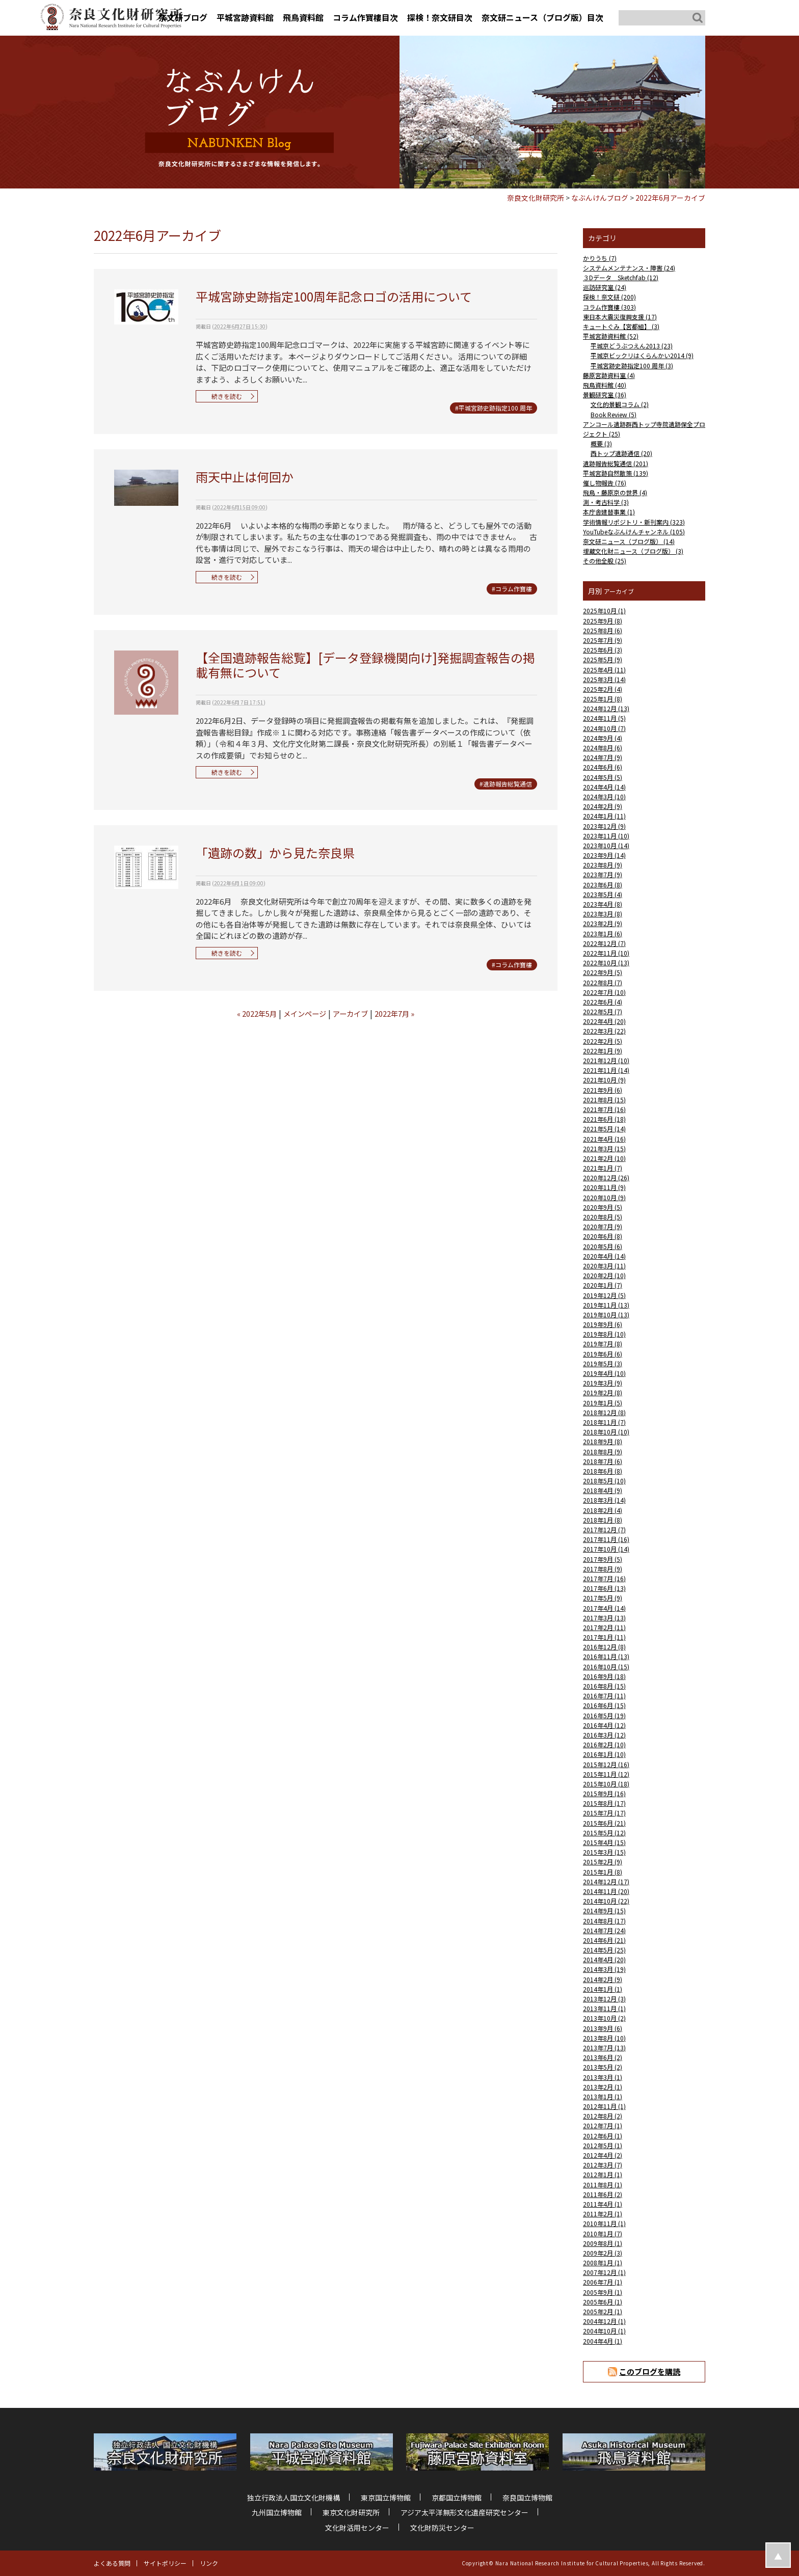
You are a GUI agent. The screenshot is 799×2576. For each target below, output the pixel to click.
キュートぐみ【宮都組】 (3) (621, 326)
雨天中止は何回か (245, 476)
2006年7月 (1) (602, 2281)
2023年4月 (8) (602, 904)
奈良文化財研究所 (535, 198)
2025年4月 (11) (604, 669)
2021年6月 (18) (604, 1119)
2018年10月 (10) (606, 1431)
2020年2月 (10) (604, 1275)
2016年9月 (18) (604, 1676)
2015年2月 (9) (602, 1861)
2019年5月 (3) (602, 1363)
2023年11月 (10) (606, 835)
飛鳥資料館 (303, 17)
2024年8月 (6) (602, 747)
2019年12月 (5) (604, 1295)
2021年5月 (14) (604, 1128)
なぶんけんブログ (599, 198)
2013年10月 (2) (604, 2018)
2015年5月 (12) (604, 1832)
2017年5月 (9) (602, 1597)
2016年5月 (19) (604, 1715)
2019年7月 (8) (602, 1343)
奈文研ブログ (182, 17)
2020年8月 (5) (602, 1216)
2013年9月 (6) (602, 2028)
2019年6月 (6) (602, 1353)
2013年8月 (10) (604, 2037)
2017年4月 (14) (604, 1608)
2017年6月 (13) (604, 1588)
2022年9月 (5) (602, 972)
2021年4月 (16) (604, 1138)
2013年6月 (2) (602, 2057)
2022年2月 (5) (602, 1041)
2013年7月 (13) (604, 2047)
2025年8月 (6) (602, 630)
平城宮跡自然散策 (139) (615, 473)
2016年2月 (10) (604, 1744)
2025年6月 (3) (602, 649)
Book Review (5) (613, 414)
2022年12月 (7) (604, 943)
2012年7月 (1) (602, 2125)
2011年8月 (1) (602, 2184)
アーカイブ (350, 1013)
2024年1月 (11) (604, 815)
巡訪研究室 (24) (604, 287)
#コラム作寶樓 (512, 588)
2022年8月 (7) (602, 982)
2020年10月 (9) (604, 1197)
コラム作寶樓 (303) (609, 307)
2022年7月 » (394, 1013)
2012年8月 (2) (602, 2115)
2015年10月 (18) (606, 1783)
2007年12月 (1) (604, 2272)
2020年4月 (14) (604, 1256)
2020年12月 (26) (606, 1177)
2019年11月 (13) (606, 1304)
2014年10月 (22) (606, 1900)
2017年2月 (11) (604, 1627)
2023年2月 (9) (602, 923)
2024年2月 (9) (602, 806)
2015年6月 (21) (604, 1823)
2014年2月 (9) (602, 1979)
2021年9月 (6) (602, 1090)
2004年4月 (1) (602, 2341)
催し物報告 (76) (604, 482)
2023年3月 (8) (602, 913)
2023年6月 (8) (602, 884)
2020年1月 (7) (602, 1285)
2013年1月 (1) (602, 2096)
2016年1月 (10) (604, 1754)
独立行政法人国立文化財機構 (293, 2497)
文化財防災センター (442, 2528)
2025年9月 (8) (602, 620)
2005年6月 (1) (602, 2301)
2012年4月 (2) (602, 2155)
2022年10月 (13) (606, 962)
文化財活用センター (357, 2528)
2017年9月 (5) (602, 1559)
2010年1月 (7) (602, 2233)
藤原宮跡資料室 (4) (609, 375)
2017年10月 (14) (606, 1548)
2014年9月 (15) (604, 1910)
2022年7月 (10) (604, 992)
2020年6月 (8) (602, 1236)
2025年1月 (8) (602, 698)
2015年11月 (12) (606, 1774)
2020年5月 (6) (602, 1246)
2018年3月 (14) (604, 1500)
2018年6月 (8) (602, 1471)
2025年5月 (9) (602, 659)
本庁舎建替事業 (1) (609, 511)
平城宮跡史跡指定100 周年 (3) (632, 365)
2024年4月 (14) (604, 786)
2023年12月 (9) (604, 826)
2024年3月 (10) (604, 796)
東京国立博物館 (386, 2497)
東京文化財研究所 (351, 2512)
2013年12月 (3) (604, 1998)
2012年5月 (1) (602, 2145)
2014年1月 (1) (602, 1989)
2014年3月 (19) (604, 1969)
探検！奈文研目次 (439, 17)
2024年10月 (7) (604, 728)
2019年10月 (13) (606, 1314)
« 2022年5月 (257, 1013)
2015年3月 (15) (604, 1852)
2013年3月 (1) (602, 2077)
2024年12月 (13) (606, 708)
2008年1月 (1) (602, 2262)
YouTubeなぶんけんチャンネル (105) (634, 531)
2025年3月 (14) (604, 679)
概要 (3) (601, 443)
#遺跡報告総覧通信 (506, 783)
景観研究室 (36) (604, 394)
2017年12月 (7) (604, 1529)
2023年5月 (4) (602, 894)
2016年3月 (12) (604, 1734)
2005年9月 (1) (602, 2292)
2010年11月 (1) (604, 2223)
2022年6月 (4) (602, 1001)
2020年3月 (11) (604, 1265)
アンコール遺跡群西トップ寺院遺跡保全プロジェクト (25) (644, 429)
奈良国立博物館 (527, 2497)
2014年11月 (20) (606, 1891)
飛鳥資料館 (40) (604, 385)
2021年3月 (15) (604, 1148)
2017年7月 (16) (604, 1578)
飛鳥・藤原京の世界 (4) (615, 492)
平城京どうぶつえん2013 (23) (632, 345)
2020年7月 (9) (602, 1226)
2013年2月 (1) (602, 2086)
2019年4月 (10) (604, 1373)
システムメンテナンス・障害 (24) (629, 267)
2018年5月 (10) (604, 1480)
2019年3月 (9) (602, 1382)
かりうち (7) (600, 258)
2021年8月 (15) (604, 1099)
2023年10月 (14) (606, 845)
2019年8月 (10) (604, 1334)
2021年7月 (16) (604, 1109)
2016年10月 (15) (606, 1666)
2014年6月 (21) (604, 1940)
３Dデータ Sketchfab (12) (620, 277)
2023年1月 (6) (602, 933)
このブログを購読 (649, 2371)
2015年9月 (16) (604, 1793)
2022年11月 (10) (606, 952)
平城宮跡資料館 (245, 17)
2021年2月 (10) (604, 1158)
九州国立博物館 (277, 2512)
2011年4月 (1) (602, 2204)
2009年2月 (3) (602, 2252)
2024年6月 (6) (602, 767)
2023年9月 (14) (604, 855)
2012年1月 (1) (602, 2174)
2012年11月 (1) (604, 2106)
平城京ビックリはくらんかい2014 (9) (642, 355)
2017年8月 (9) (602, 1568)
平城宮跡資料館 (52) (610, 336)
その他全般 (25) (604, 560)
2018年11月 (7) (604, 1422)
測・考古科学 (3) (606, 502)
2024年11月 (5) (604, 718)
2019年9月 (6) (602, 1324)
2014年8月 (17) (604, 1920)
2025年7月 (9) (602, 640)
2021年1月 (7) (602, 1167)
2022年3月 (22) (604, 1030)
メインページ (304, 1013)
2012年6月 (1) (602, 2135)
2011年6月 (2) (602, 2194)
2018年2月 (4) (602, 1510)
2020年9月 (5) (602, 1207)
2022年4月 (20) (604, 1021)
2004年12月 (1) (604, 2321)
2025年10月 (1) (604, 610)
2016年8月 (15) (604, 1686)
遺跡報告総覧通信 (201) (615, 463)
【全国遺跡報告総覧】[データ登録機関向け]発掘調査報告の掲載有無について (365, 664)
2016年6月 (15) (604, 1705)
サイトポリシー (165, 2563)
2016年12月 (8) (604, 1646)
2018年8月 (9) (602, 1451)
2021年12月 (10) (606, 1060)
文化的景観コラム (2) (620, 404)
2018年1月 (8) (602, 1519)
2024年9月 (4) (602, 738)
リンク (209, 2563)
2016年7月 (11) (604, 1695)
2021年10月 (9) (604, 1079)
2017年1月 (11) (604, 1637)
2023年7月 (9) (602, 874)
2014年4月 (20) (604, 1959)
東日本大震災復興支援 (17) (620, 316)
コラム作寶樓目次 (365, 17)
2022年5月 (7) (602, 1011)
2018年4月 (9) (602, 1490)
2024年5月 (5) (602, 777)
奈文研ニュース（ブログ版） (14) (629, 541)
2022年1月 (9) (602, 1050)
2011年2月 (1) (602, 2213)
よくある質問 (112, 2563)
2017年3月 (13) (604, 1617)
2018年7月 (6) (602, 1461)
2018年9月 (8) (602, 1441)
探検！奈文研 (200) (609, 296)
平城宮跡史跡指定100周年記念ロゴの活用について (334, 296)
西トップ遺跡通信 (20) (621, 453)
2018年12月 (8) (604, 1412)
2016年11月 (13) (606, 1656)
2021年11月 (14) (606, 1070)
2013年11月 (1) (604, 2008)
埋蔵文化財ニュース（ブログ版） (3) (633, 551)
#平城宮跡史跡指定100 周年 (493, 407)
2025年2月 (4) (602, 689)
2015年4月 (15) (604, 1842)
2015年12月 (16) (606, 1764)
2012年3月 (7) (602, 2164)
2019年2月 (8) (602, 1392)
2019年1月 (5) (602, 1402)
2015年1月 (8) (602, 1871)
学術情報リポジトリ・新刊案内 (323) (634, 522)
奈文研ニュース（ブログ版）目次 (542, 17)
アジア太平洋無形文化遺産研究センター (464, 2512)
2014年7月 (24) (604, 1930)
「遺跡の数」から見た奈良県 (275, 852)
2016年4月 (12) (604, 1725)
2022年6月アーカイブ (670, 198)
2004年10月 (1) (604, 2330)
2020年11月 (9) (604, 1187)
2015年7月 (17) (604, 1812)
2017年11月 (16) (606, 1539)
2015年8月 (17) (604, 1803)
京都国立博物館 (457, 2497)
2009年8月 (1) (602, 2243)
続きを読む (226, 396)
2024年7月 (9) (602, 757)
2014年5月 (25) (604, 1949)
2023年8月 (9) (602, 864)
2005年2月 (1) (602, 2311)
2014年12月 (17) (606, 1881)
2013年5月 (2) (602, 2067)
